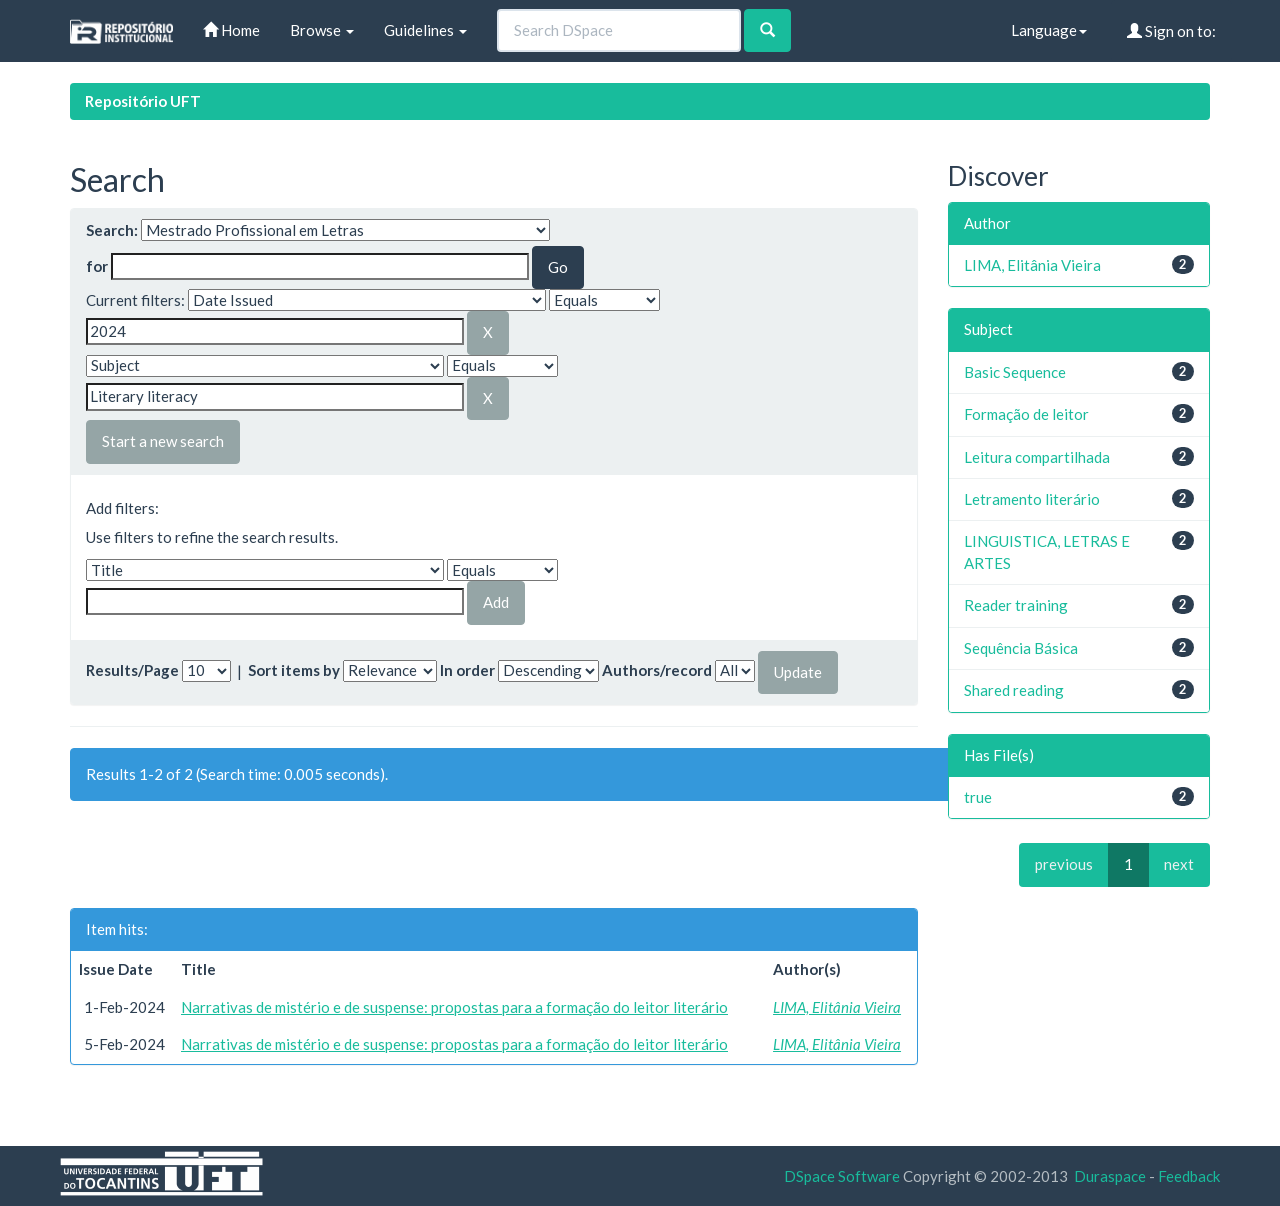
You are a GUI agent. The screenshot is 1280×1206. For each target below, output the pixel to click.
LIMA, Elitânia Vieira (837, 1007)
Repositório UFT (143, 101)
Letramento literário (1032, 499)
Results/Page (132, 670)
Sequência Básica (1021, 648)
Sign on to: (1171, 31)
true (978, 797)
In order (467, 670)
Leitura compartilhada (1037, 457)
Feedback (1189, 1176)
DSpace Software (842, 1176)
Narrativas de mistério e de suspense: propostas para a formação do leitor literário (454, 1007)
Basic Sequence (1015, 372)
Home (231, 30)
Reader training (1016, 605)
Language (1049, 30)
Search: (112, 230)
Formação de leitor (1026, 414)
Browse (322, 30)
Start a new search (163, 441)
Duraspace (1110, 1176)
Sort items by (294, 670)
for (97, 266)
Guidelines (425, 30)
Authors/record (657, 670)
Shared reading (1014, 690)
